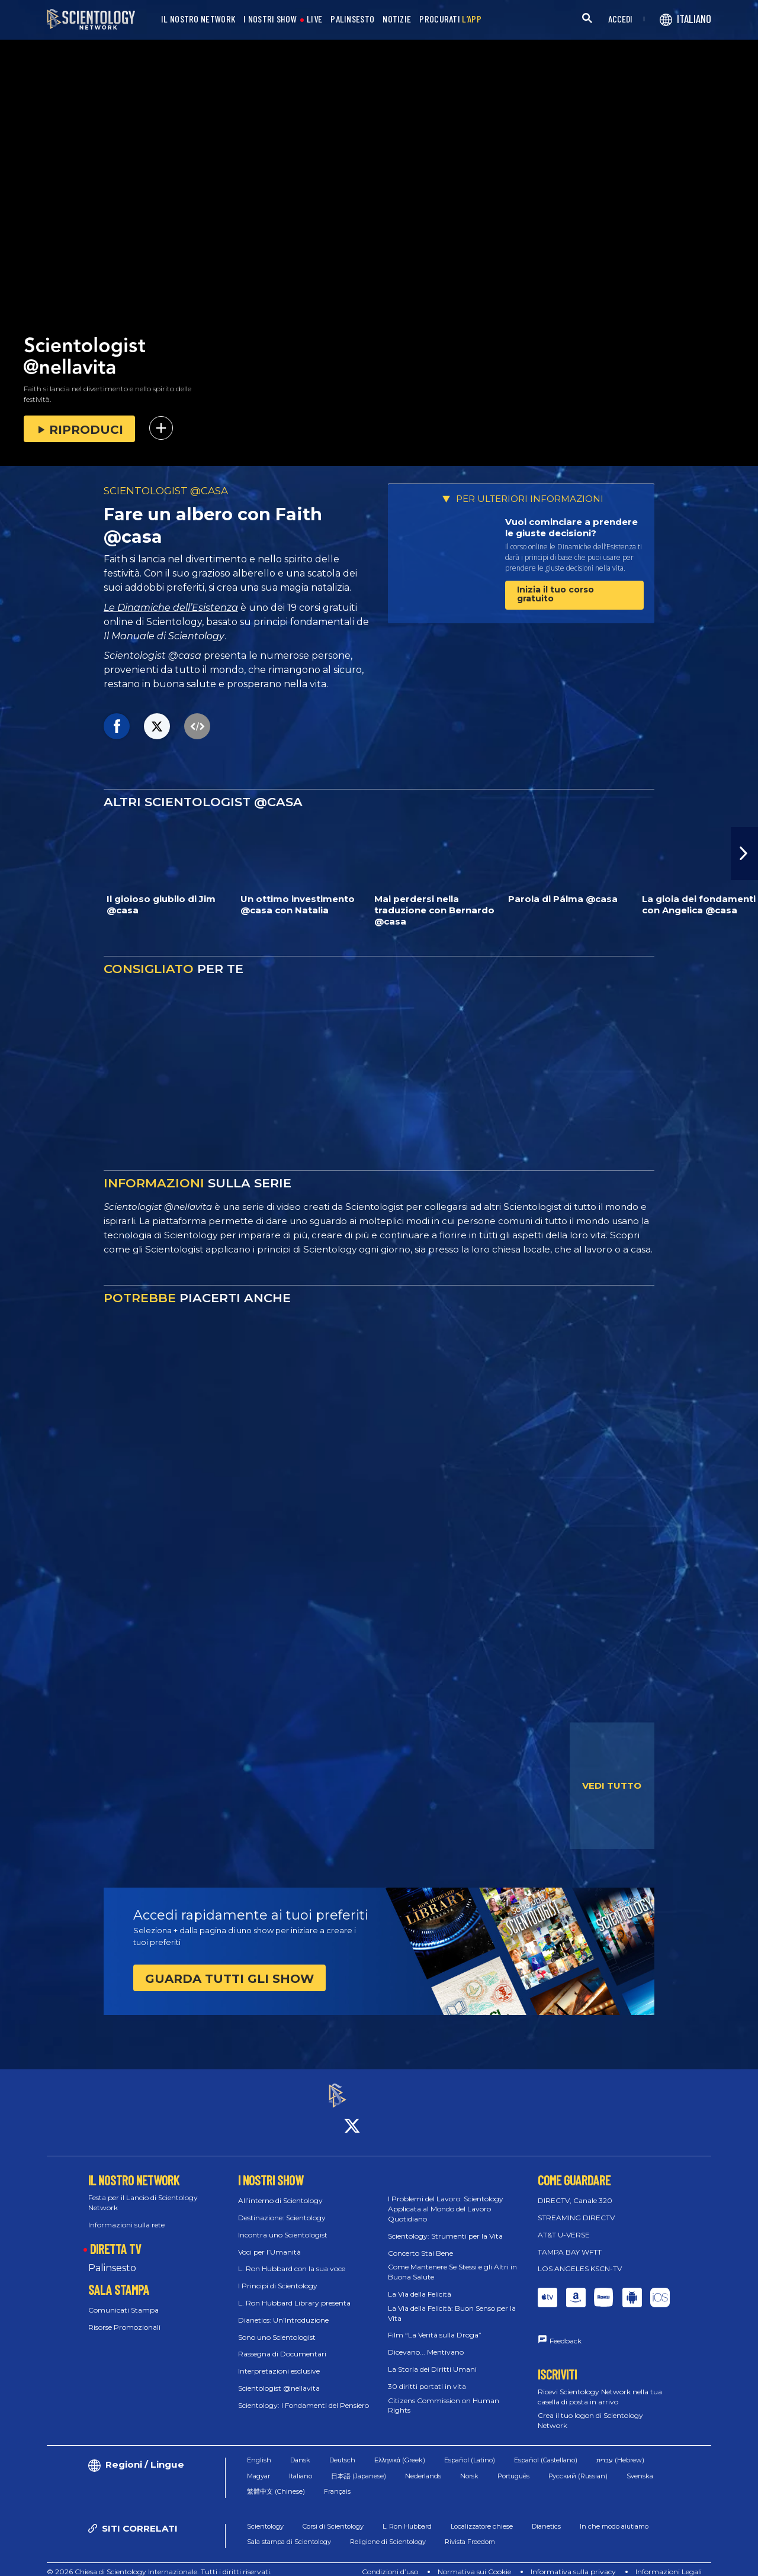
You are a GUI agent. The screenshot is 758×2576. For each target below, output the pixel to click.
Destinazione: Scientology (282, 2207)
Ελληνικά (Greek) (399, 2449)
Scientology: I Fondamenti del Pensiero (303, 2394)
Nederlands (423, 2465)
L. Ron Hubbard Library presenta (294, 2292)
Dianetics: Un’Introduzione (283, 2309)
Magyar (258, 2465)
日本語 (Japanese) (358, 2465)
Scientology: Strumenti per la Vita (445, 2225)
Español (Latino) (469, 2449)
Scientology (265, 2515)
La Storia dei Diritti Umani (432, 2358)
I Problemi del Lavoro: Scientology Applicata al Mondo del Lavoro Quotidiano (445, 2198)
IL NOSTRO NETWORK (198, 19)
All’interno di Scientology (280, 2190)
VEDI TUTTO (611, 1785)
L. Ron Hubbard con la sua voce (291, 2258)
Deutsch (342, 2449)
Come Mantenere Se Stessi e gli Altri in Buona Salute (452, 2261)
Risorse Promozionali (124, 2316)
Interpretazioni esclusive (279, 2360)
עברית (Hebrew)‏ (620, 2449)
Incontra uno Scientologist (282, 2224)
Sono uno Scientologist (277, 2326)
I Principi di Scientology (277, 2275)
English (259, 2449)
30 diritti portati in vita (427, 2375)
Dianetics (546, 2515)
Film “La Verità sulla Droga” (434, 2324)
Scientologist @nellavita (279, 2377)
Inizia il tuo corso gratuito (555, 594)
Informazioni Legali (668, 2560)
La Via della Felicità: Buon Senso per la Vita (452, 2302)
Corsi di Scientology (333, 2515)
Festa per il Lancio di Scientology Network (143, 2192)
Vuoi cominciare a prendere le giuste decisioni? (571, 527)
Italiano (300, 2465)
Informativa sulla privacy (573, 2560)
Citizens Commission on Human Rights (443, 2394)
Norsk (469, 2465)
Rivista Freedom (470, 2531)
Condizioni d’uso (390, 2560)
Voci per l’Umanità (269, 2241)
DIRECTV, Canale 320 (575, 2190)
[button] (744, 853)
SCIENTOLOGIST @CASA (166, 491)
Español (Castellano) (545, 2449)
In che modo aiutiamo (614, 2515)
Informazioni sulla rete (126, 2214)
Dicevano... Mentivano (426, 2341)
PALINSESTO (352, 19)
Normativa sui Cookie (474, 2560)
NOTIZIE (397, 19)
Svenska (640, 2465)
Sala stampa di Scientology (289, 2531)
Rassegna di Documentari (282, 2343)
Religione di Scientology (388, 2531)
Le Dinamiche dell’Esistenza (171, 607)
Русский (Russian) (578, 2465)
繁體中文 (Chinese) (276, 2481)
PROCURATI (450, 19)
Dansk (300, 2449)
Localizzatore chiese (482, 2515)
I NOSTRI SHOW (270, 19)
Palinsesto (112, 2257)
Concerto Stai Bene (420, 2242)
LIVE (314, 19)
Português (513, 2465)
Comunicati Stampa (123, 2299)
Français (337, 2481)
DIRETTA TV (115, 2238)
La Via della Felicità (419, 2283)
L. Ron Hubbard (407, 2515)
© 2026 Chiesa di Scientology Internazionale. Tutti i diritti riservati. (159, 2560)
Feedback (566, 2330)
